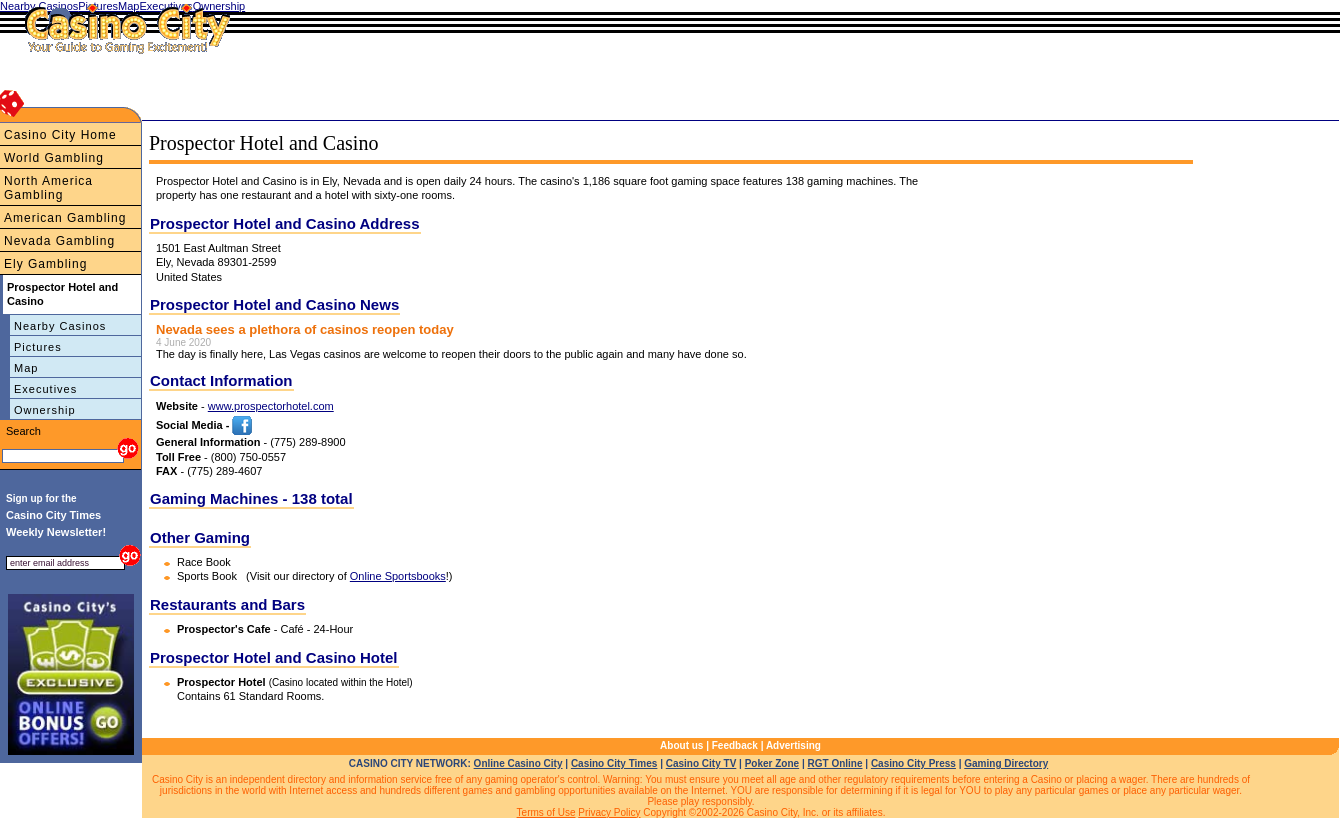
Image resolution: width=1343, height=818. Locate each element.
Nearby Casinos (60, 326)
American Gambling (65, 218)
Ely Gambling (45, 264)
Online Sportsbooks (398, 576)
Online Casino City (518, 763)
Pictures (38, 347)
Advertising (793, 745)
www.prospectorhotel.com (271, 406)
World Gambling (54, 158)
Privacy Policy (609, 812)
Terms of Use (546, 812)
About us (681, 745)
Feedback (735, 745)
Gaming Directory (1006, 763)
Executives (45, 389)
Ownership (45, 410)
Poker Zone (772, 763)
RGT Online (835, 763)
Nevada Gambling (59, 241)
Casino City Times (614, 763)
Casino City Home (60, 135)
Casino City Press (913, 763)
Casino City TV (701, 763)
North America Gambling (48, 188)
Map (26, 368)
